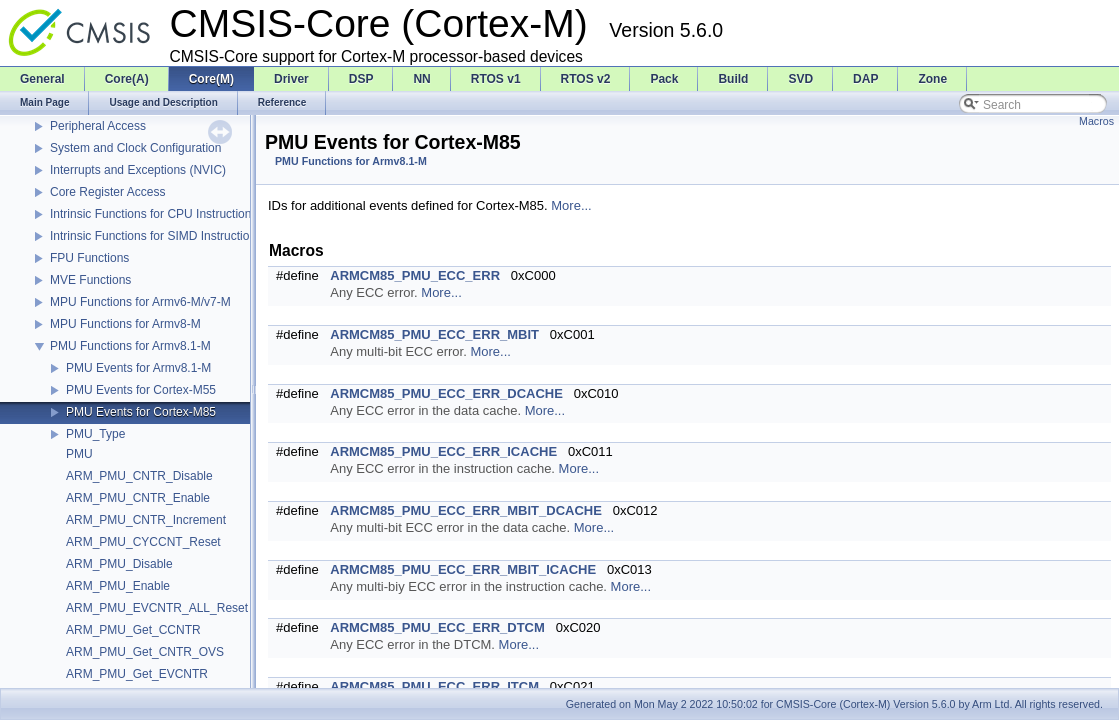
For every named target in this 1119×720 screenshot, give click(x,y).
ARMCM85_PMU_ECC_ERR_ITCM (434, 686)
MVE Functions (90, 280)
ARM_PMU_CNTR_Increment (146, 520)
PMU (79, 454)
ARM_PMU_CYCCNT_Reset (143, 542)
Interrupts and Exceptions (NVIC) (138, 170)
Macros (1096, 121)
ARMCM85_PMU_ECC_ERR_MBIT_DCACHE (466, 510)
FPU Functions (89, 258)
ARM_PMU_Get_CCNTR (133, 630)
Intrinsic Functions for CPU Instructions (153, 214)
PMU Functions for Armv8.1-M (130, 346)
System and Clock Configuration (135, 148)
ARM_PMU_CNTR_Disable (139, 476)
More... (571, 205)
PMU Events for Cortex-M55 (141, 390)
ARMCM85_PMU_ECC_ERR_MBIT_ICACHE (463, 569)
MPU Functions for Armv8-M (125, 324)
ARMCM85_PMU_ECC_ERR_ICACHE (443, 451)
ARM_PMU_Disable (119, 564)
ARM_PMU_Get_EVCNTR (137, 674)
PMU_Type (95, 434)
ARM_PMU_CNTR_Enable (138, 498)
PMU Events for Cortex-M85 (141, 412)
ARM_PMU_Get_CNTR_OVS (145, 652)
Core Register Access (107, 192)
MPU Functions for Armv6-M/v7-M (140, 302)
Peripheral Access (98, 126)
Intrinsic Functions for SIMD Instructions (156, 236)
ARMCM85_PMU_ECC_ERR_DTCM (437, 627)
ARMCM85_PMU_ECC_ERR (415, 275)
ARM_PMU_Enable (118, 586)
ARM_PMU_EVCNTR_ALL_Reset (157, 608)
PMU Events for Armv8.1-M (138, 368)
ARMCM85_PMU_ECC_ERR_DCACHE (446, 393)
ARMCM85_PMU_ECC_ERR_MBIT (434, 334)
